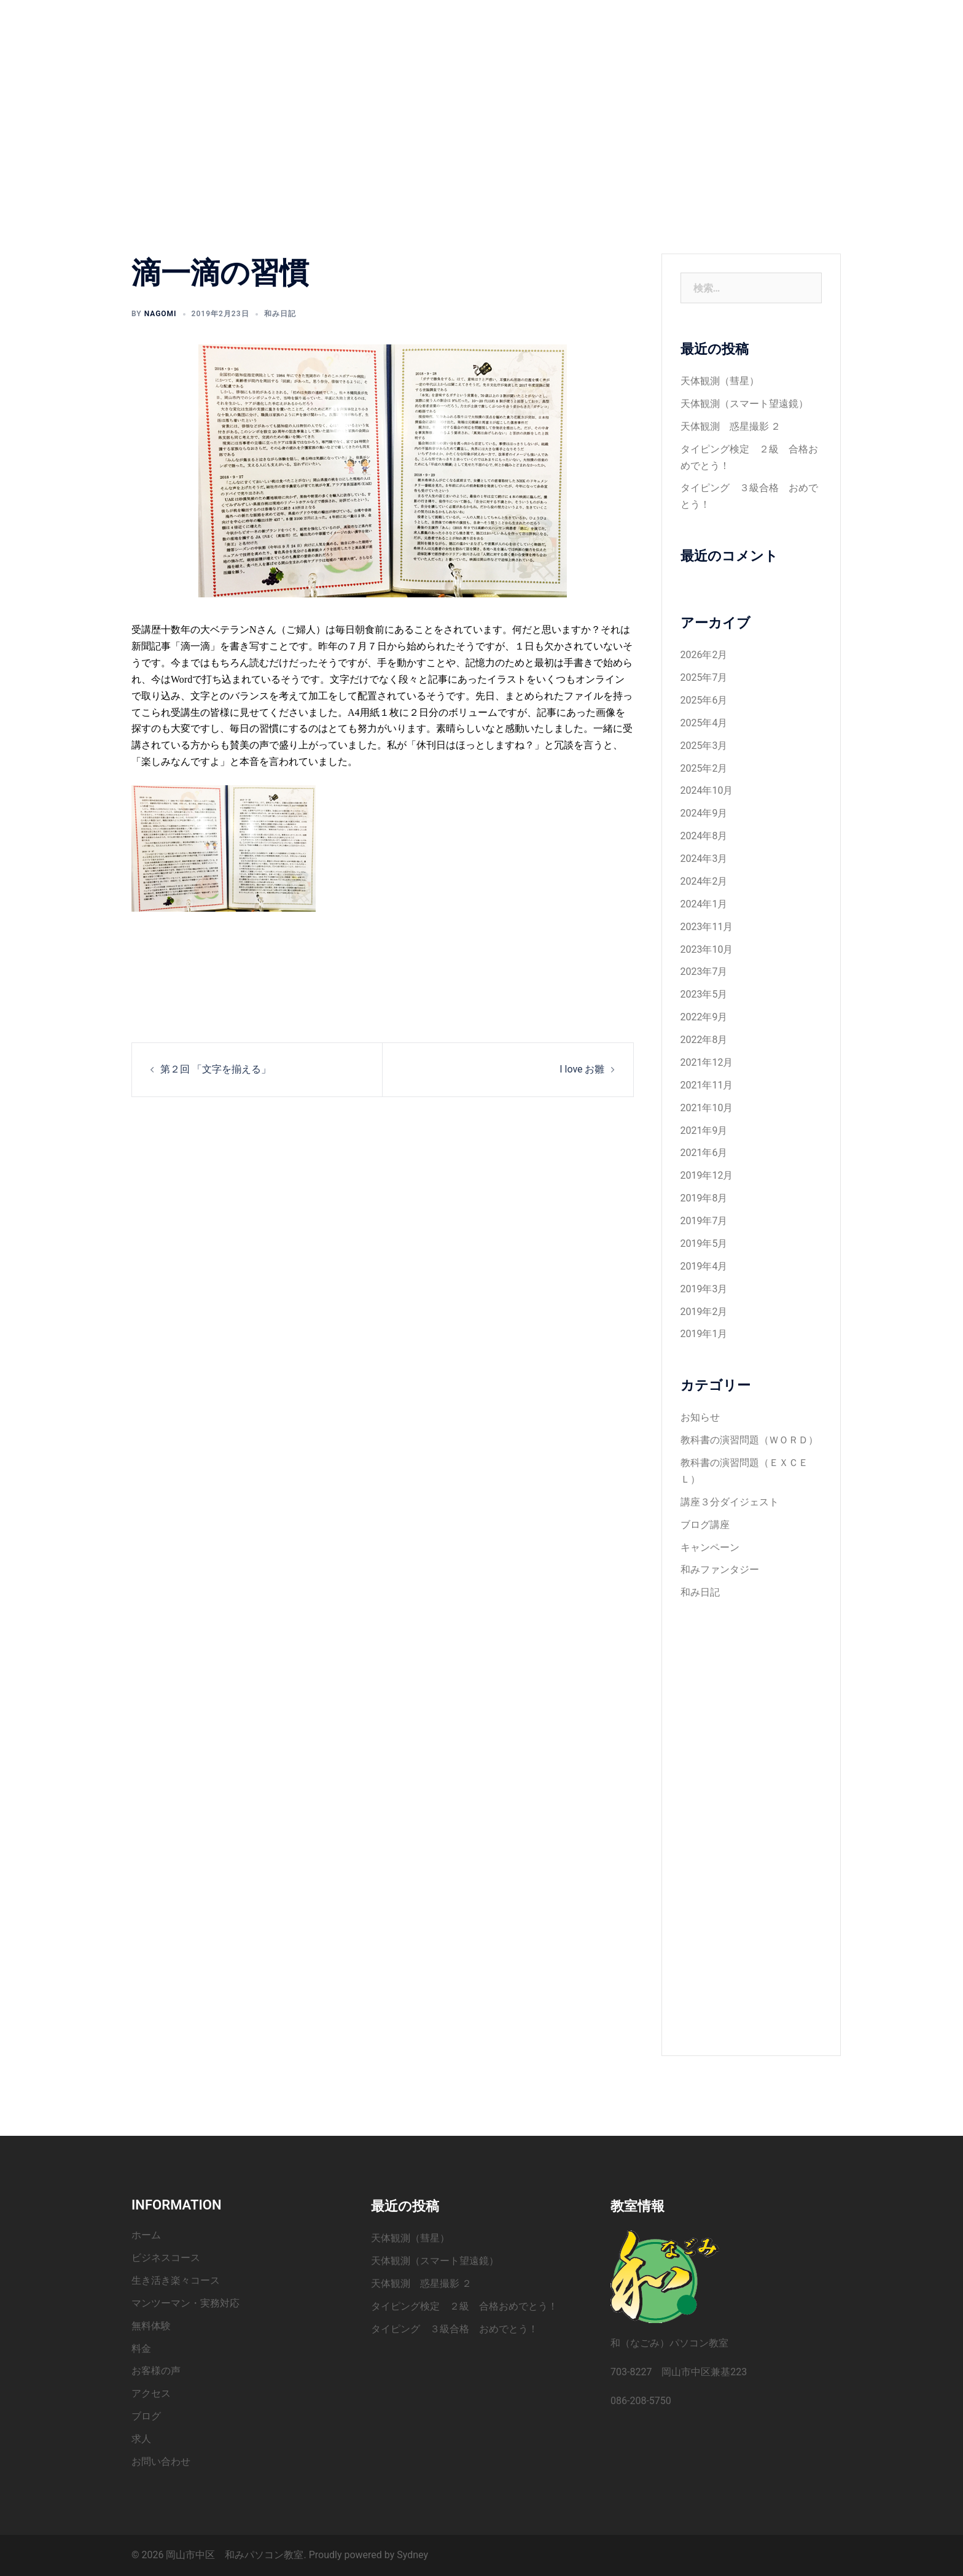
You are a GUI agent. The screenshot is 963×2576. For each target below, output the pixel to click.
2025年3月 (704, 745)
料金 (766, 19)
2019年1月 (704, 1334)
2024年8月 (704, 836)
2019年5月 (704, 1243)
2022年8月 (704, 1040)
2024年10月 (706, 790)
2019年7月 (704, 1221)
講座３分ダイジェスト (729, 1502)
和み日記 (280, 313)
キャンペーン (709, 1547)
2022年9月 (704, 1017)
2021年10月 (706, 1108)
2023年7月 (704, 971)
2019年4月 (704, 1266)
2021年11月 (706, 1085)
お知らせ (700, 1417)
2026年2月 (704, 655)
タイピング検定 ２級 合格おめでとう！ (464, 2306)
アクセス (457, 34)
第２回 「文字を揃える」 (215, 1069)
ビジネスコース (453, 19)
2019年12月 (706, 1175)
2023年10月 (706, 949)
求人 (543, 34)
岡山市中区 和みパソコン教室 (227, 26)
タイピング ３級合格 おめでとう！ (454, 2329)
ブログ (504, 34)
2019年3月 (704, 1289)
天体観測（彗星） (719, 381)
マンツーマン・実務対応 (642, 19)
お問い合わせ (594, 34)
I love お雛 (581, 1069)
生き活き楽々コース (538, 19)
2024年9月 (704, 813)
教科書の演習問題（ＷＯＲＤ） (749, 1440)
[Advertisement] (751, 1819)
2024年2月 (704, 881)
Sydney (412, 2555)
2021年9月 (704, 1130)
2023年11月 (706, 927)
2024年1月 (704, 904)
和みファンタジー (719, 1569)
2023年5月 (704, 994)
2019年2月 (704, 1311)
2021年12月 (706, 1062)
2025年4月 (704, 723)
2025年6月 (704, 700)
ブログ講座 (705, 1524)
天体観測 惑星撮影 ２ (730, 426)
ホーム (392, 19)
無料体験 (723, 19)
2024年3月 (704, 858)
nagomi (160, 313)
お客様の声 (401, 34)
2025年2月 (704, 768)
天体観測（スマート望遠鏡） (744, 403)
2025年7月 (704, 677)
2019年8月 (704, 1198)
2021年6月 (704, 1152)
